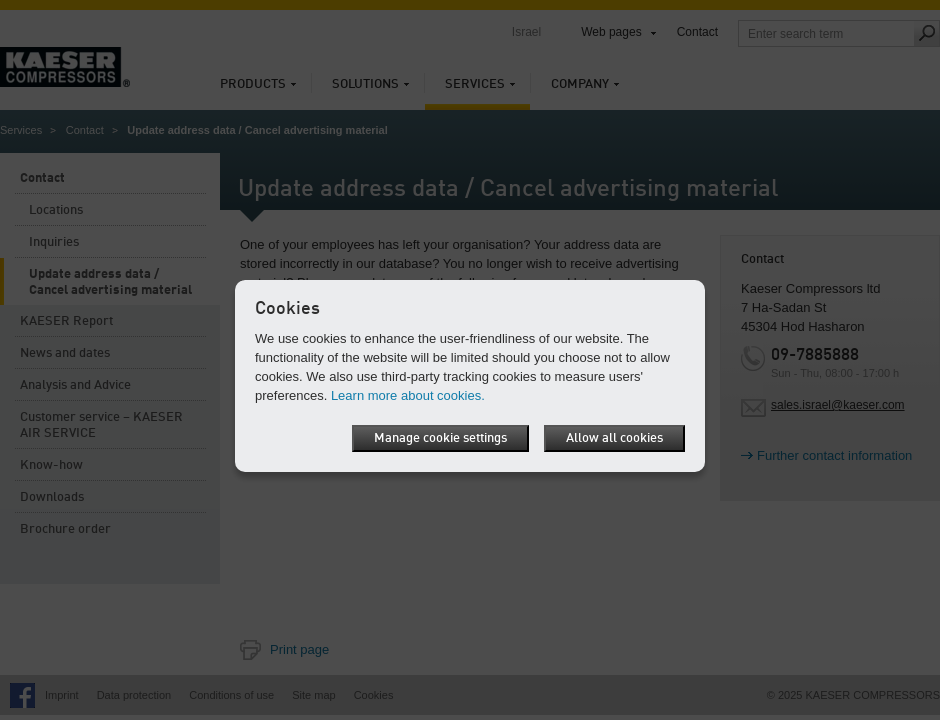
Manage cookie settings (440, 438)
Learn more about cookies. (408, 395)
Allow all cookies (614, 438)
